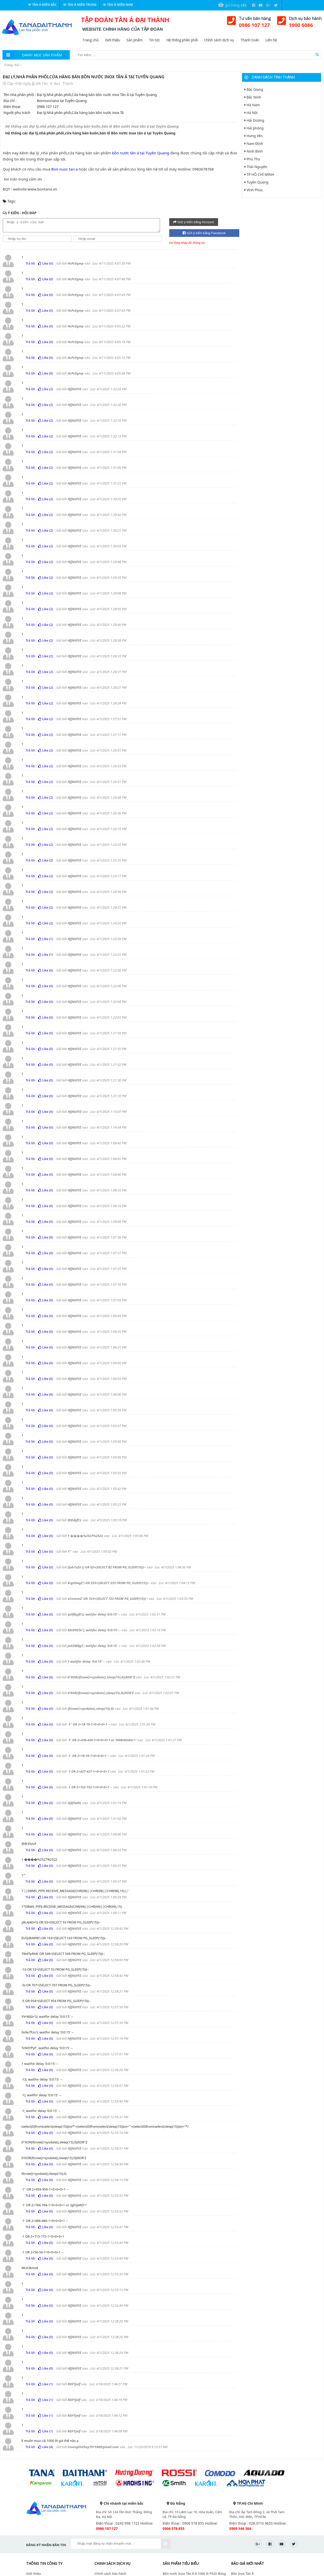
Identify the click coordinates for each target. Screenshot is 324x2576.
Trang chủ (90, 40)
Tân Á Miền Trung (79, 4)
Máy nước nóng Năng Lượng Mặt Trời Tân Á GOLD (262, 2529)
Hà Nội (251, 112)
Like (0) (45, 263)
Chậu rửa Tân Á (242, 2511)
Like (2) (45, 384)
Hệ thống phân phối (182, 40)
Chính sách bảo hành (110, 2503)
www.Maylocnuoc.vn (265, 2570)
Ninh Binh (253, 151)
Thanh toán (249, 40)
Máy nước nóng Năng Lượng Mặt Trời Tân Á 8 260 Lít (194, 2533)
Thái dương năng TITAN (249, 2539)
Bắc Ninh (252, 97)
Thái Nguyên (255, 166)
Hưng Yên (253, 135)
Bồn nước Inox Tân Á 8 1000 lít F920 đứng (194, 2503)
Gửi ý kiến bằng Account (193, 222)
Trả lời (28, 263)
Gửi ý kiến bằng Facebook (204, 233)
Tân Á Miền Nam (118, 4)
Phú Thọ (252, 159)
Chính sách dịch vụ (219, 40)
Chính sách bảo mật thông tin (116, 2526)
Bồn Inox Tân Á (242, 2503)
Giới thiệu (112, 40)
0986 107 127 (254, 25)
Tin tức (154, 40)
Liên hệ (271, 40)
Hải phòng (254, 128)
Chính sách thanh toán (111, 2534)
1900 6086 (301, 25)
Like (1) (45, 917)
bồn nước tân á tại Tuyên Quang (141, 152)
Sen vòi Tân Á (241, 2518)
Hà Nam (252, 104)
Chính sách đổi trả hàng (112, 2518)
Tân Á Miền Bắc (42, 4)
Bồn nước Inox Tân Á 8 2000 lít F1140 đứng (195, 2511)
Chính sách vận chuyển (111, 2511)
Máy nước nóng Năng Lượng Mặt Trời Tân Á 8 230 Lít (194, 2521)
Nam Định (253, 143)
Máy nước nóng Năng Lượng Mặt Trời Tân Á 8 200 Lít (194, 2546)
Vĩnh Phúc (253, 190)
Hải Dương (254, 120)
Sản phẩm (134, 40)
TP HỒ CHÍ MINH (259, 174)
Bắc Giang (253, 89)
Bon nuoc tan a (64, 168)
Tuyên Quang (256, 182)
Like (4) (45, 2377)
